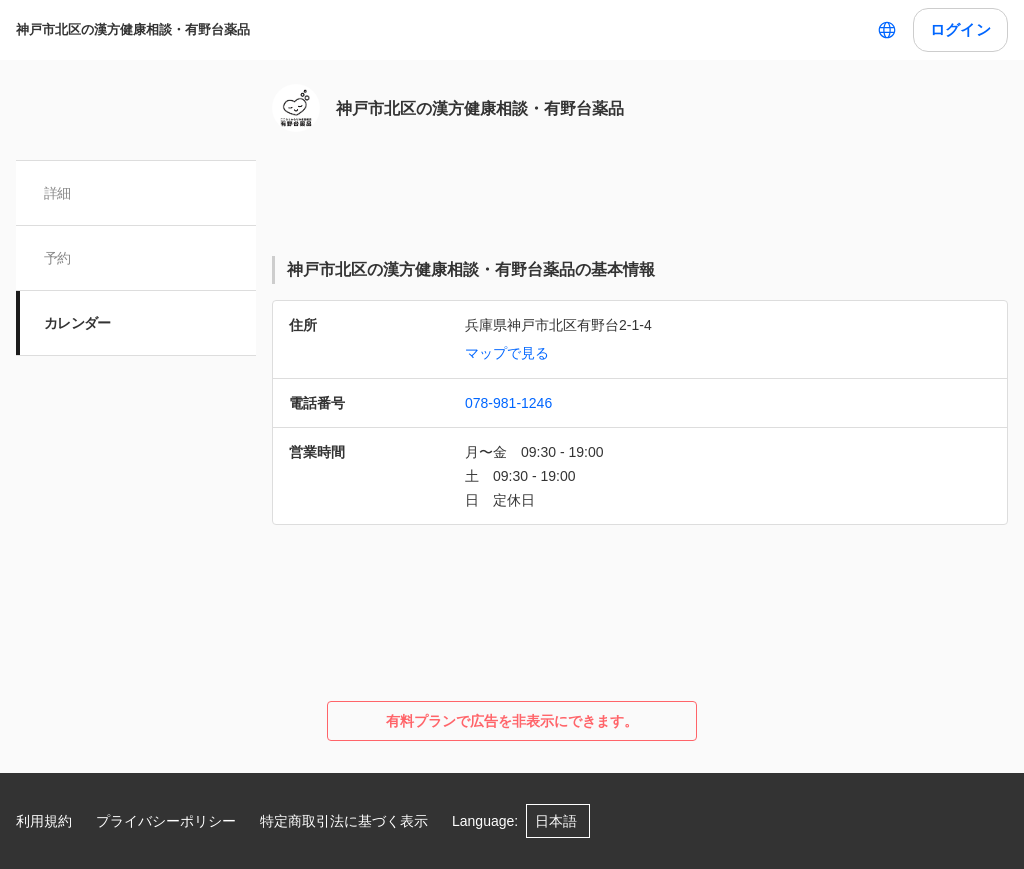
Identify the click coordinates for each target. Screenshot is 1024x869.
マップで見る (507, 353)
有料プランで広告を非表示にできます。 (512, 721)
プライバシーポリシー (166, 821)
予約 (57, 258)
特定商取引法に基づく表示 (344, 821)
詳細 (57, 193)
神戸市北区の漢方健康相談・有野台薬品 (133, 29)
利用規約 (44, 821)
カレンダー (77, 323)
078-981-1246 (508, 403)
